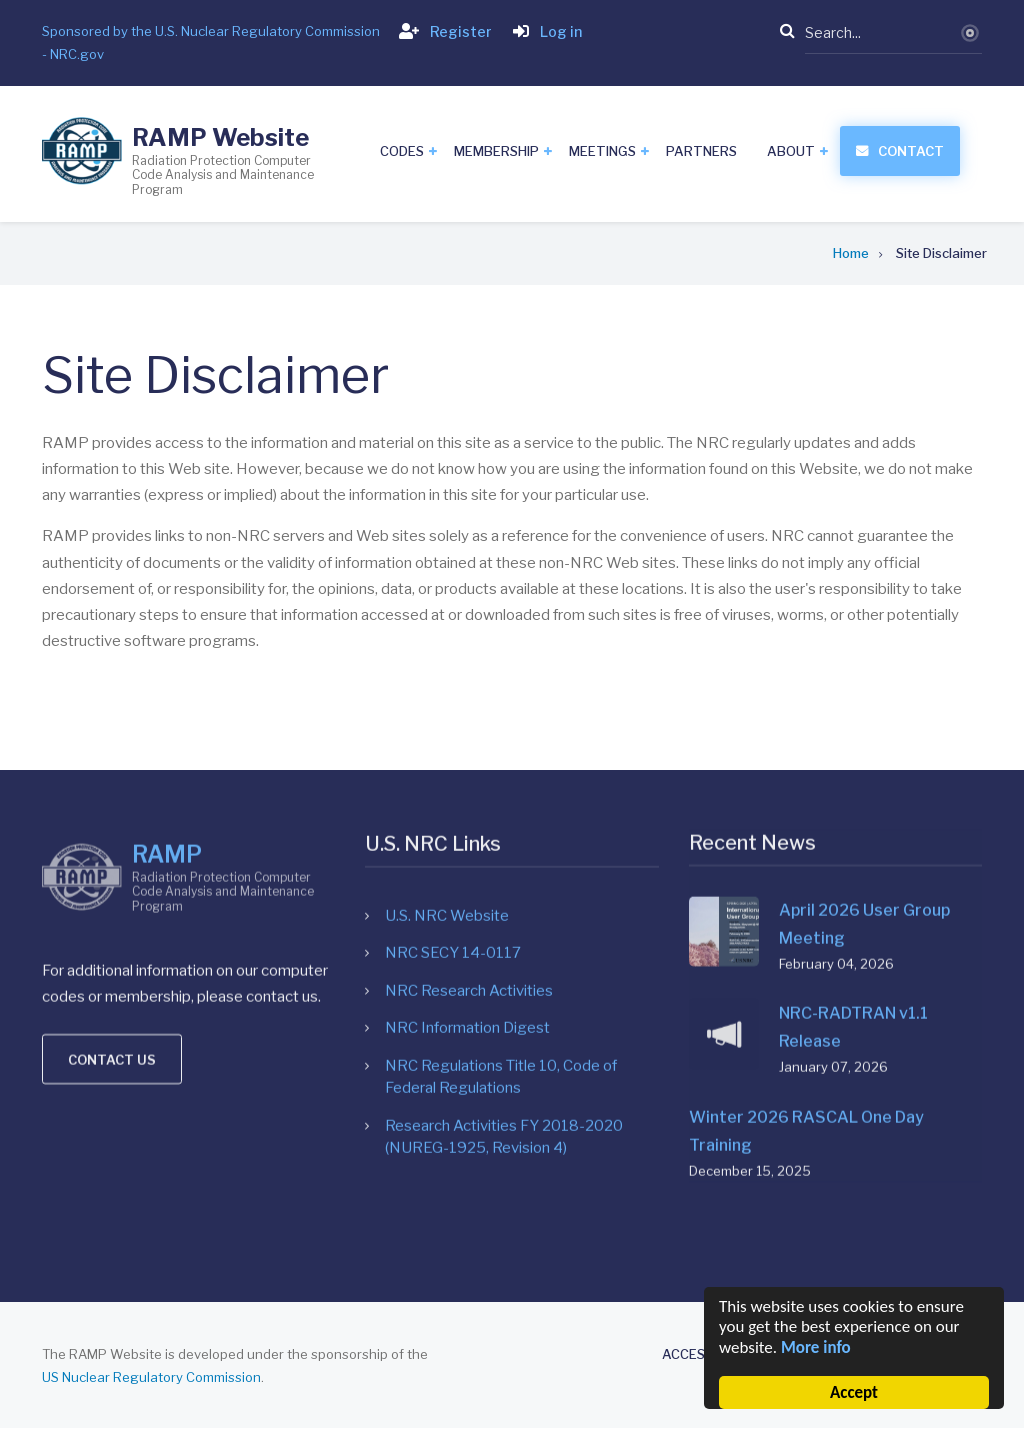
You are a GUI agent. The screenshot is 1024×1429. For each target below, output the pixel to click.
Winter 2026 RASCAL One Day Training (806, 899)
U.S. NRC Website (447, 694)
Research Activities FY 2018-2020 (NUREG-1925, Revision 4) (504, 915)
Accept (854, 1392)
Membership (496, 151)
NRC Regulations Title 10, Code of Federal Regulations (501, 855)
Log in (543, 31)
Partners (701, 151)
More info (816, 1347)
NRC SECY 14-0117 (453, 732)
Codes (402, 151)
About (791, 151)
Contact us (112, 880)
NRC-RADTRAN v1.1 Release (853, 795)
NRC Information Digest (467, 807)
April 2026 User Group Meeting (864, 691)
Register (441, 31)
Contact (911, 151)
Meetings (602, 151)
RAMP (167, 674)
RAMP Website (220, 137)
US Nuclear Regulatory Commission (151, 1377)
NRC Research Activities (469, 769)
